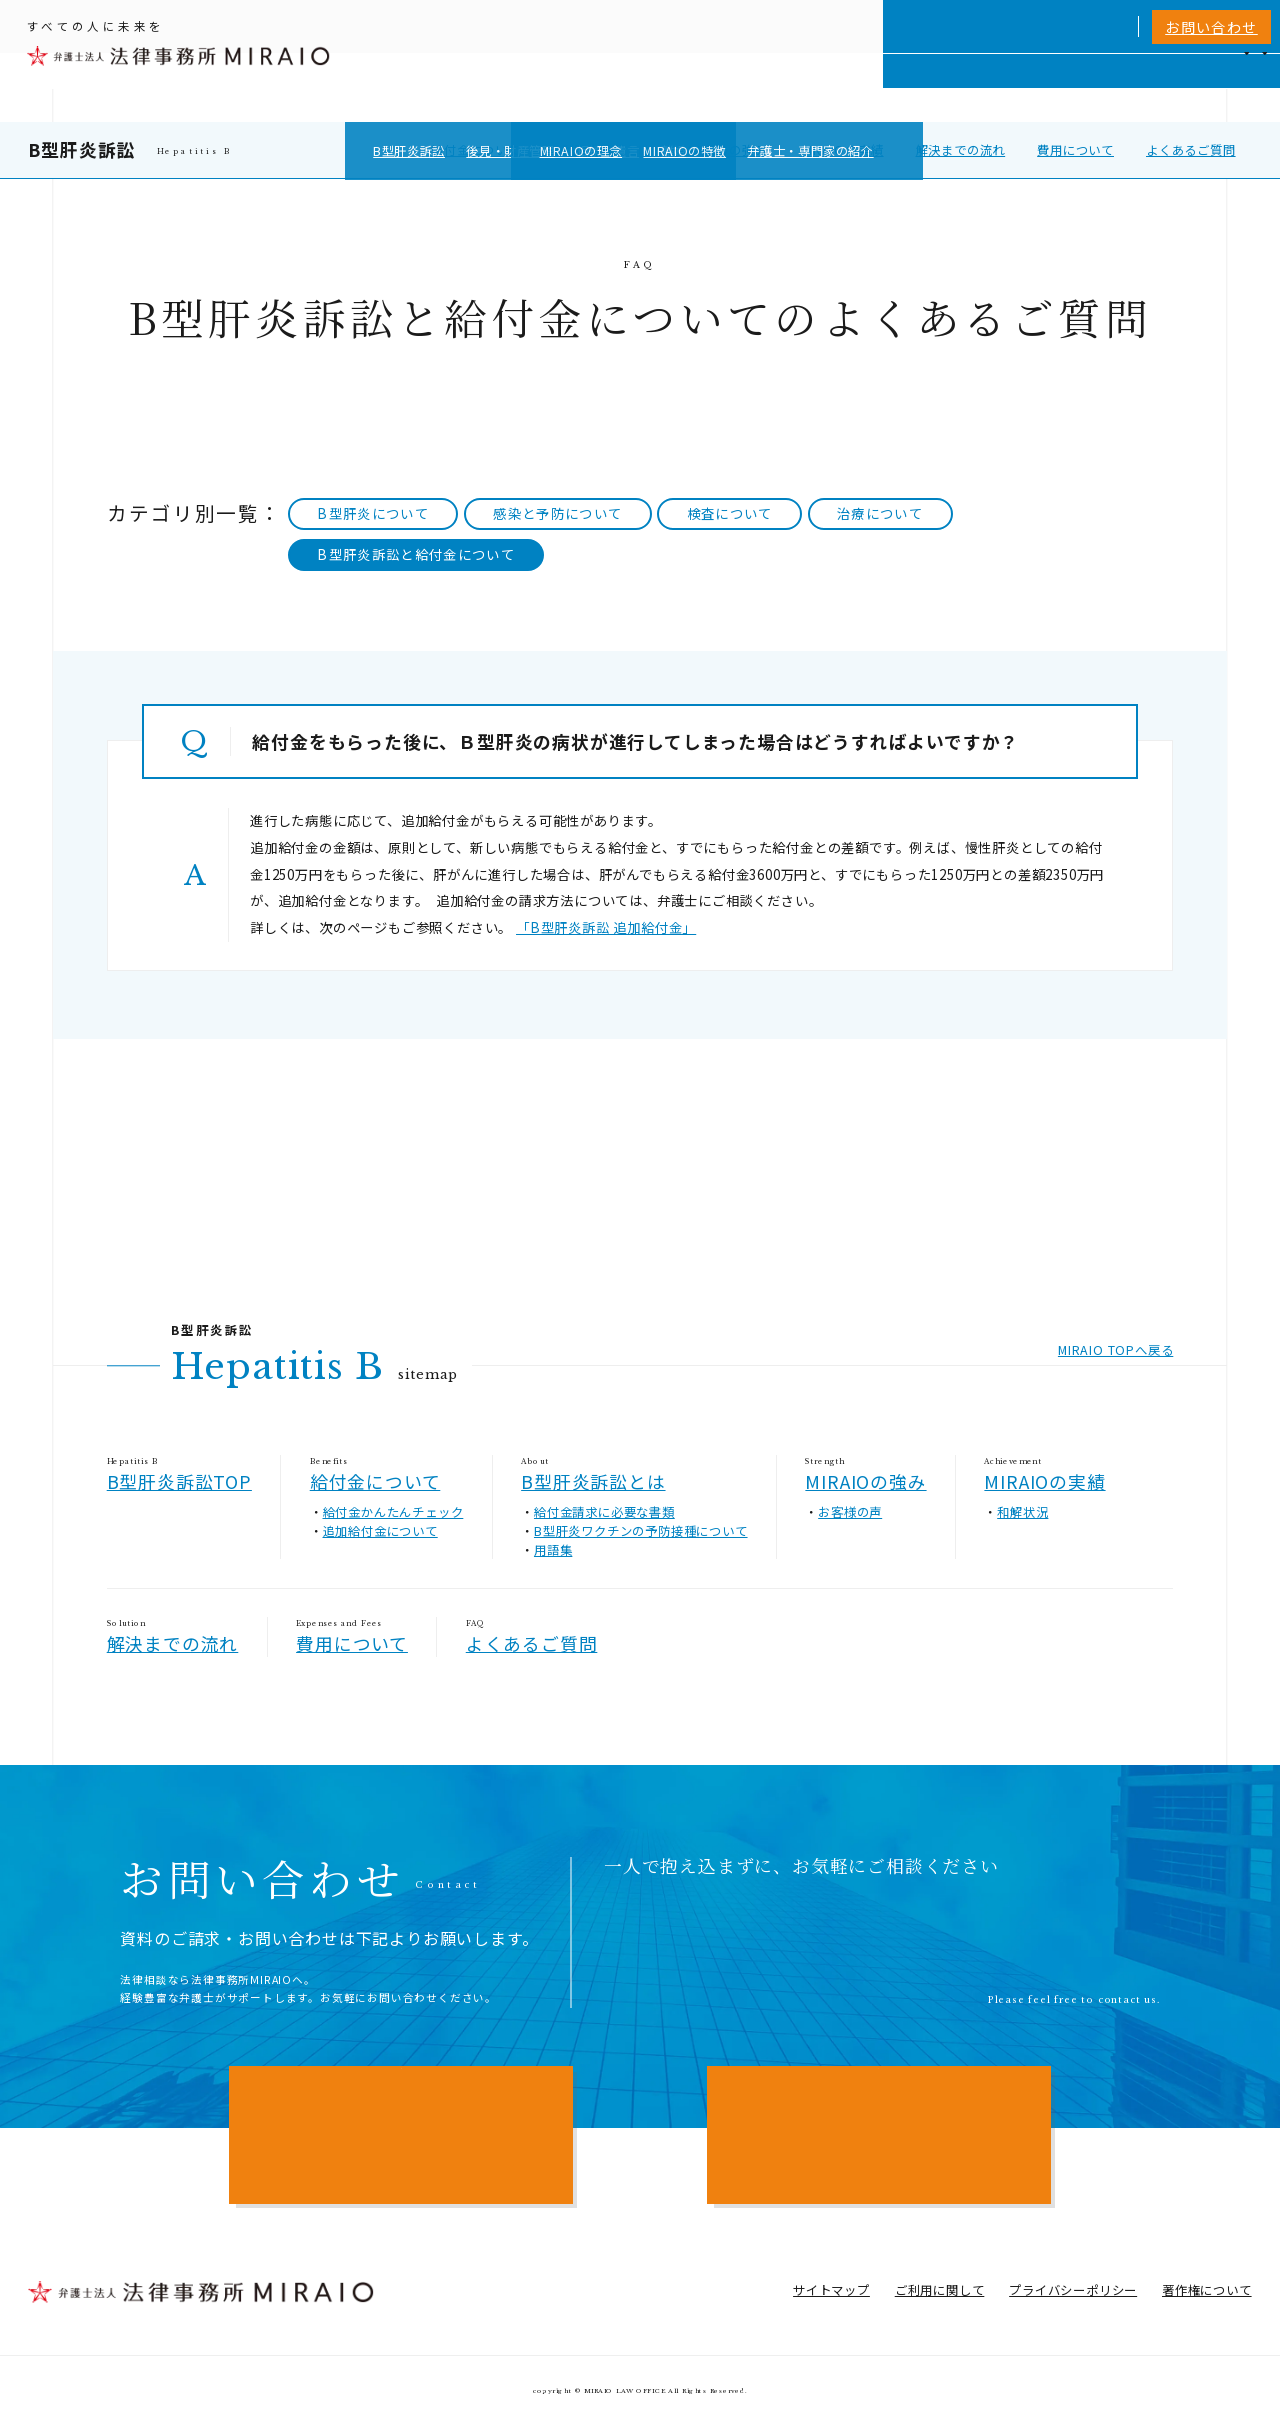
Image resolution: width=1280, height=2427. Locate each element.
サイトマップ (831, 2290)
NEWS (1113, 87)
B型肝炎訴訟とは (602, 150)
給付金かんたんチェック (393, 1512)
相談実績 (975, 87)
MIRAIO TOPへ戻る (1115, 1350)
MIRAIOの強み (725, 150)
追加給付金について (380, 1531)
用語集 (553, 1550)
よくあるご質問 (1191, 150)
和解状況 (1022, 1512)
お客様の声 (850, 1512)
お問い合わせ (1211, 27)
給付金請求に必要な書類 (604, 1512)
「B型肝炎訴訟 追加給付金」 (606, 927)
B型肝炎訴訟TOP (179, 1481)
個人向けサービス (740, 87)
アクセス (1178, 87)
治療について (880, 513)
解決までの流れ (961, 150)
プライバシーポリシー (1073, 2290)
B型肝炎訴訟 (81, 149)
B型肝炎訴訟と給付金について (416, 554)
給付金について (476, 150)
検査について (730, 513)
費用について (1075, 150)
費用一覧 (1048, 87)
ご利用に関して (940, 2290)
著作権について (1207, 2290)
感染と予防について (557, 513)
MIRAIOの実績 (841, 150)
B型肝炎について (373, 513)
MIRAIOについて (870, 87)
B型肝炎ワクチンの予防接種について (641, 1531)
